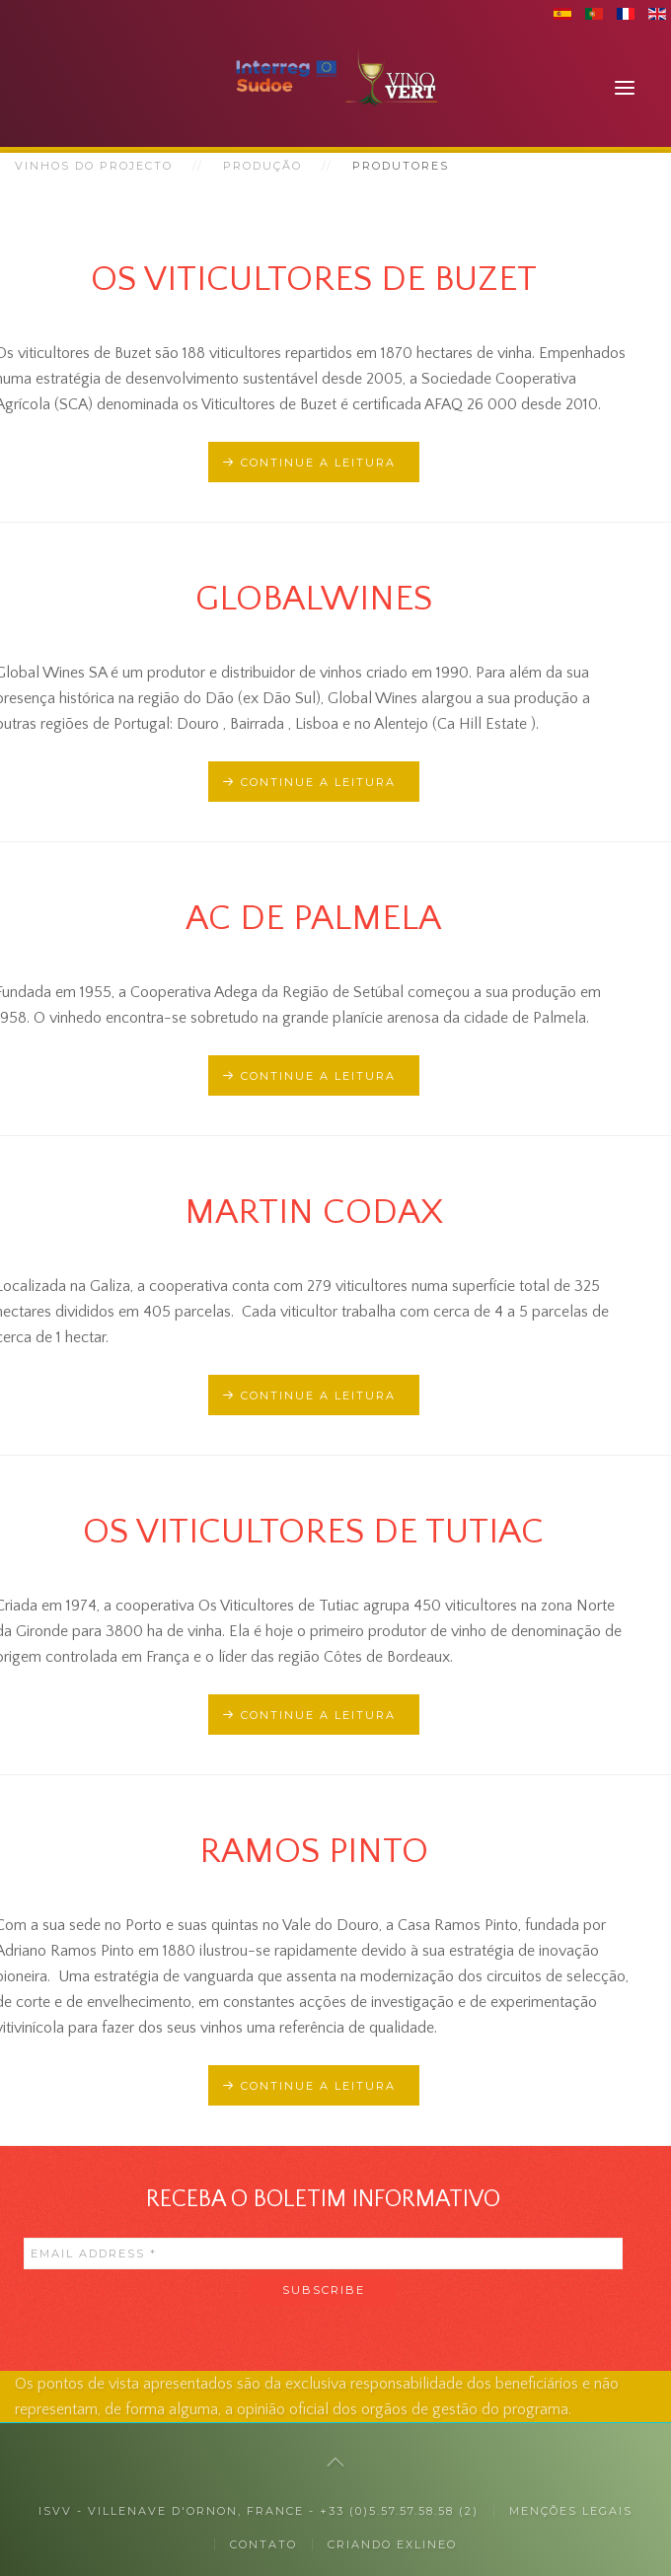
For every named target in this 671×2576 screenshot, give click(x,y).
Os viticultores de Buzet (314, 279)
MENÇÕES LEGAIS (571, 2511)
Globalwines (313, 598)
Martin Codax (314, 1212)
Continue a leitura (318, 462)
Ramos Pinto (313, 1851)
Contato (263, 2544)
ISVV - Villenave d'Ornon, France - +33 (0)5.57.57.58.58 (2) (258, 2511)
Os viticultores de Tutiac (313, 1531)
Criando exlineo (392, 2544)
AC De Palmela (313, 918)
